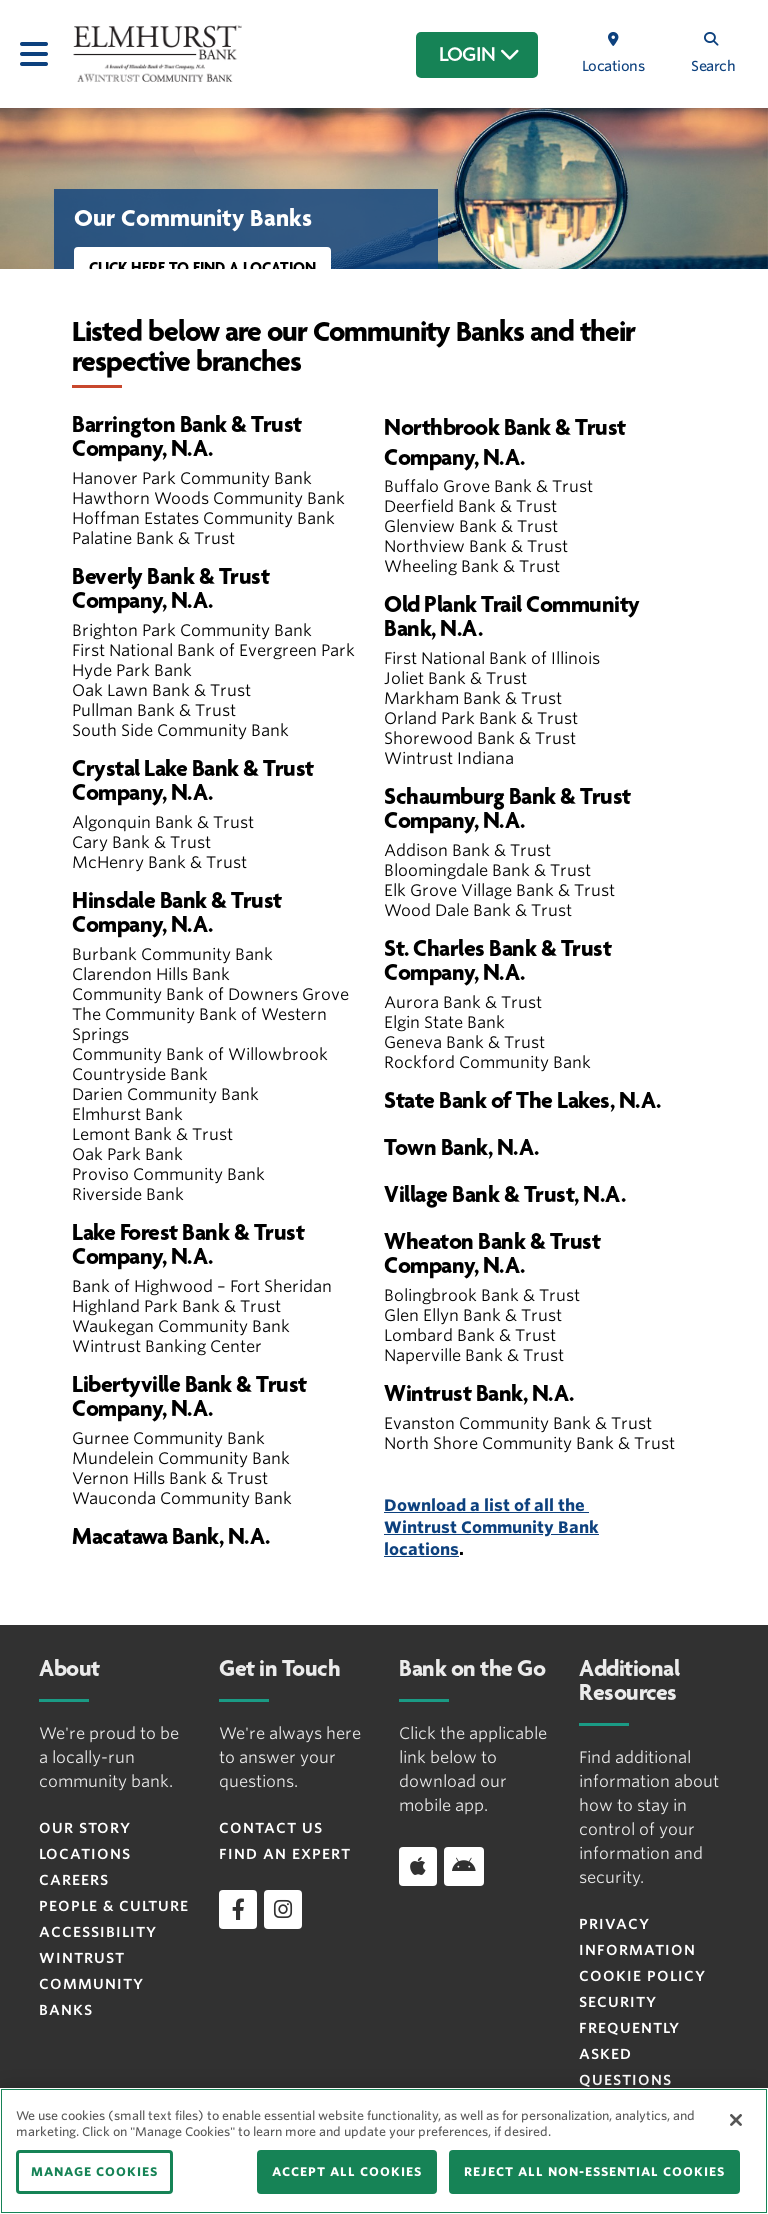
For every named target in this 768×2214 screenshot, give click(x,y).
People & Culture (114, 1906)
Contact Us (271, 1828)
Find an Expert (285, 1854)
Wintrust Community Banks (91, 1984)
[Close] (736, 2120)
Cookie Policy (642, 1976)
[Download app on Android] (464, 1866)
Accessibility (98, 1932)
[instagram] (283, 1909)
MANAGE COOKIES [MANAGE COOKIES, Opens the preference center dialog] (94, 2171)
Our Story (85, 1828)
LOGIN (479, 55)
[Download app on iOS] (418, 1866)
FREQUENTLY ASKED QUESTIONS (629, 2054)
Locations (85, 1854)
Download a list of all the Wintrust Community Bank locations (491, 1527)
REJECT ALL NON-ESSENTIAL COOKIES (594, 2171)
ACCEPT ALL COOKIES (347, 2171)
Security (618, 2002)
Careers (74, 1880)
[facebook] (238, 1909)
